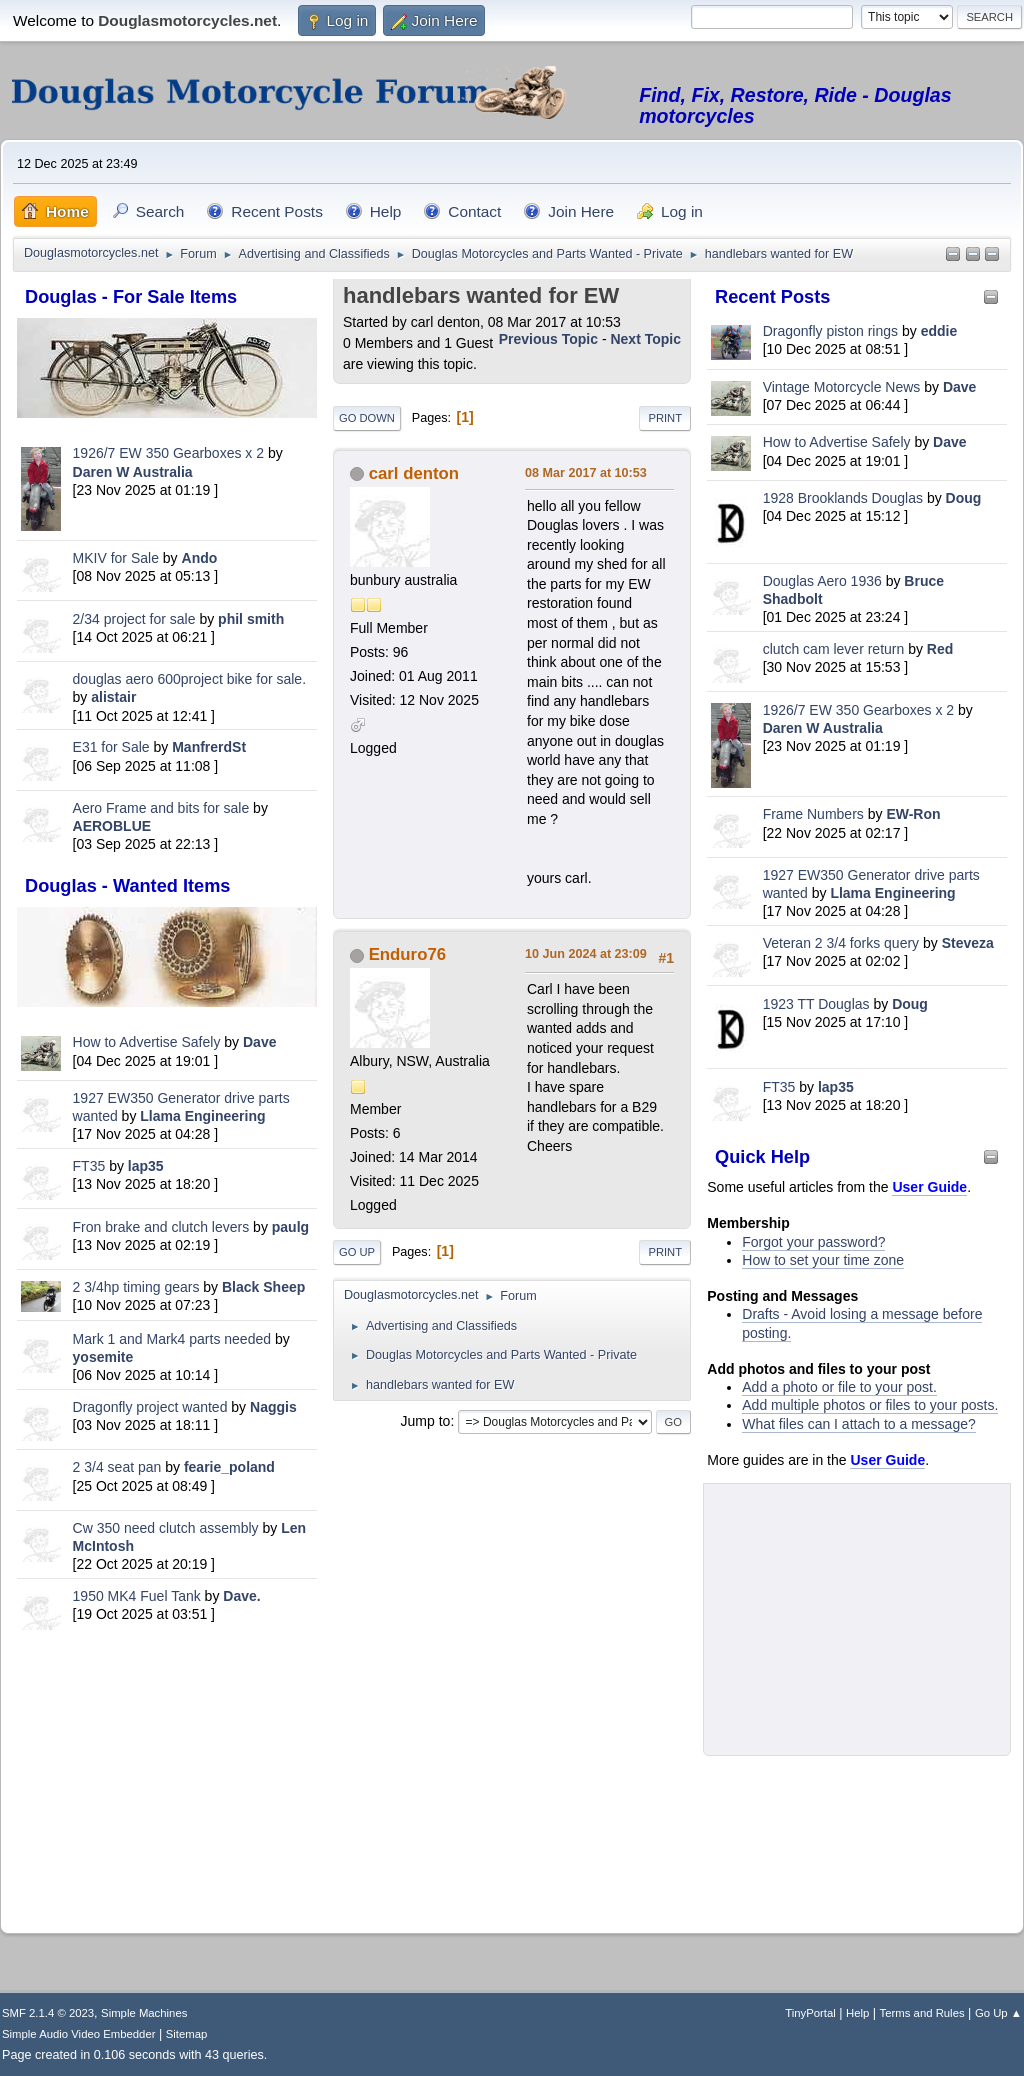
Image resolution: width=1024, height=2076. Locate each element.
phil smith (251, 619)
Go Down (367, 418)
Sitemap (187, 2034)
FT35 (89, 1166)
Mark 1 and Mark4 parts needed (172, 1339)
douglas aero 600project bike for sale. (189, 679)
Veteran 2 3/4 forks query (841, 943)
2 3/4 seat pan (117, 1467)
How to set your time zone (823, 1260)
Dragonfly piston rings (830, 331)
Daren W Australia (133, 472)
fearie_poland (229, 1467)
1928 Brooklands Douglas (843, 498)
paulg (290, 1227)
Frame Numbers (813, 814)
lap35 (146, 1166)
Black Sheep (263, 1287)
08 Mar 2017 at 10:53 (586, 473)
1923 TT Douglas (816, 1004)
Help (857, 2013)
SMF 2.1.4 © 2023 (48, 2013)
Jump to (426, 1421)
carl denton (414, 473)
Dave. (241, 1596)
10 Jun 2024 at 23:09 (586, 954)
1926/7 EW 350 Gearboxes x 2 (168, 453)
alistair (113, 697)
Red (940, 649)
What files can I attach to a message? (858, 1424)
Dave (259, 1042)
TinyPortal (810, 2013)
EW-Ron (913, 814)
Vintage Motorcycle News (842, 387)
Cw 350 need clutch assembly (166, 1528)
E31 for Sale (111, 747)
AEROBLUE (112, 826)
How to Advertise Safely (147, 1042)
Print (665, 418)
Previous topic (548, 339)
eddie (939, 331)
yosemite (103, 1357)
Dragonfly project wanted (150, 1407)
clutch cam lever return (834, 649)
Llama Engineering (202, 1116)
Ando (200, 558)
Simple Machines (144, 2013)
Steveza (968, 943)
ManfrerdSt (209, 747)
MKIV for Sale (116, 558)
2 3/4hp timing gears (136, 1287)
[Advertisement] (167, 1777)
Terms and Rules (922, 2013)
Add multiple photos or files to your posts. (870, 1405)
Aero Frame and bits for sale (161, 808)
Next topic (645, 339)
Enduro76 (407, 954)
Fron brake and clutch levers (161, 1227)
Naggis (273, 1407)
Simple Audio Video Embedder (78, 2034)
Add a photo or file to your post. (839, 1387)
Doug (964, 498)
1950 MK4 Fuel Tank (137, 1596)
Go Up (357, 1252)
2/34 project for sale (134, 619)
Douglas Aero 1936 (822, 581)
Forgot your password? (813, 1242)
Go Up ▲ (998, 2013)
